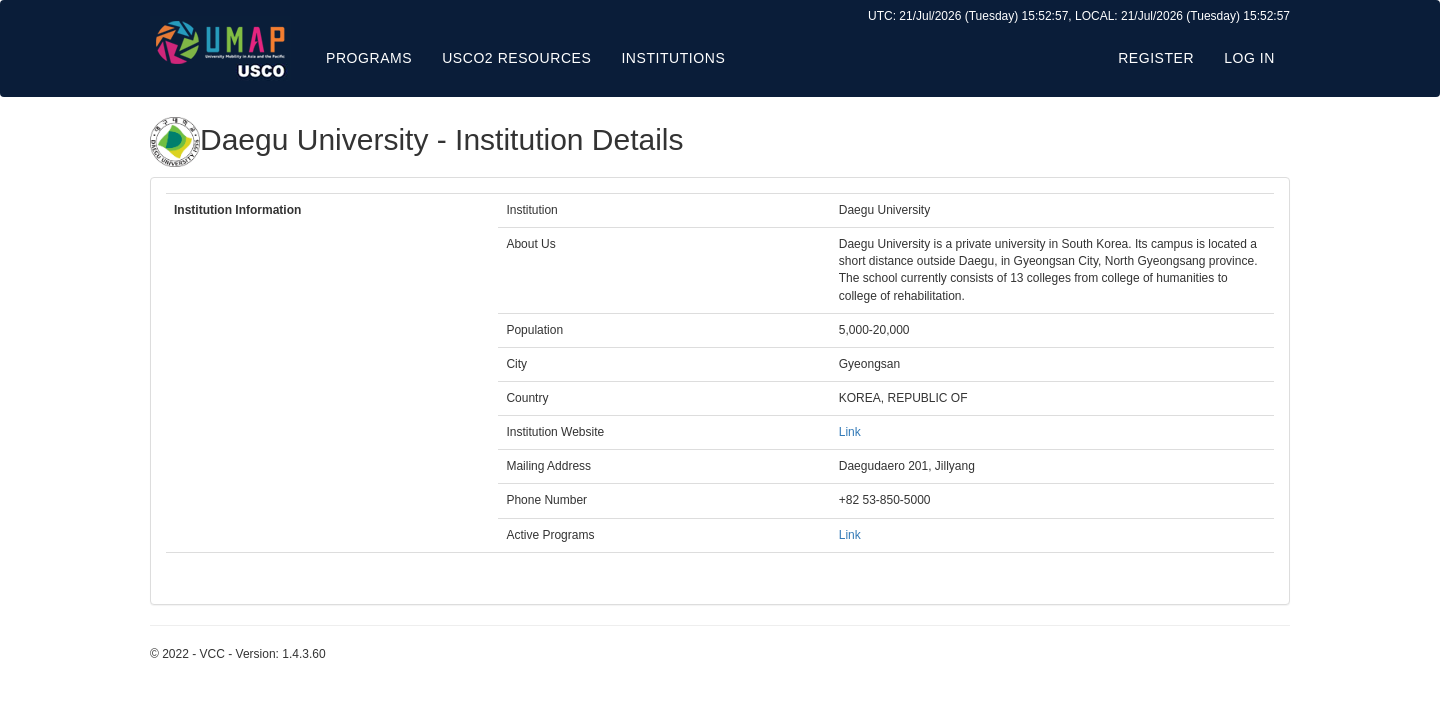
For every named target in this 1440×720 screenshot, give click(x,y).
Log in (1249, 58)
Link (850, 432)
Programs (369, 58)
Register (1156, 58)
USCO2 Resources (516, 58)
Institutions (673, 58)
